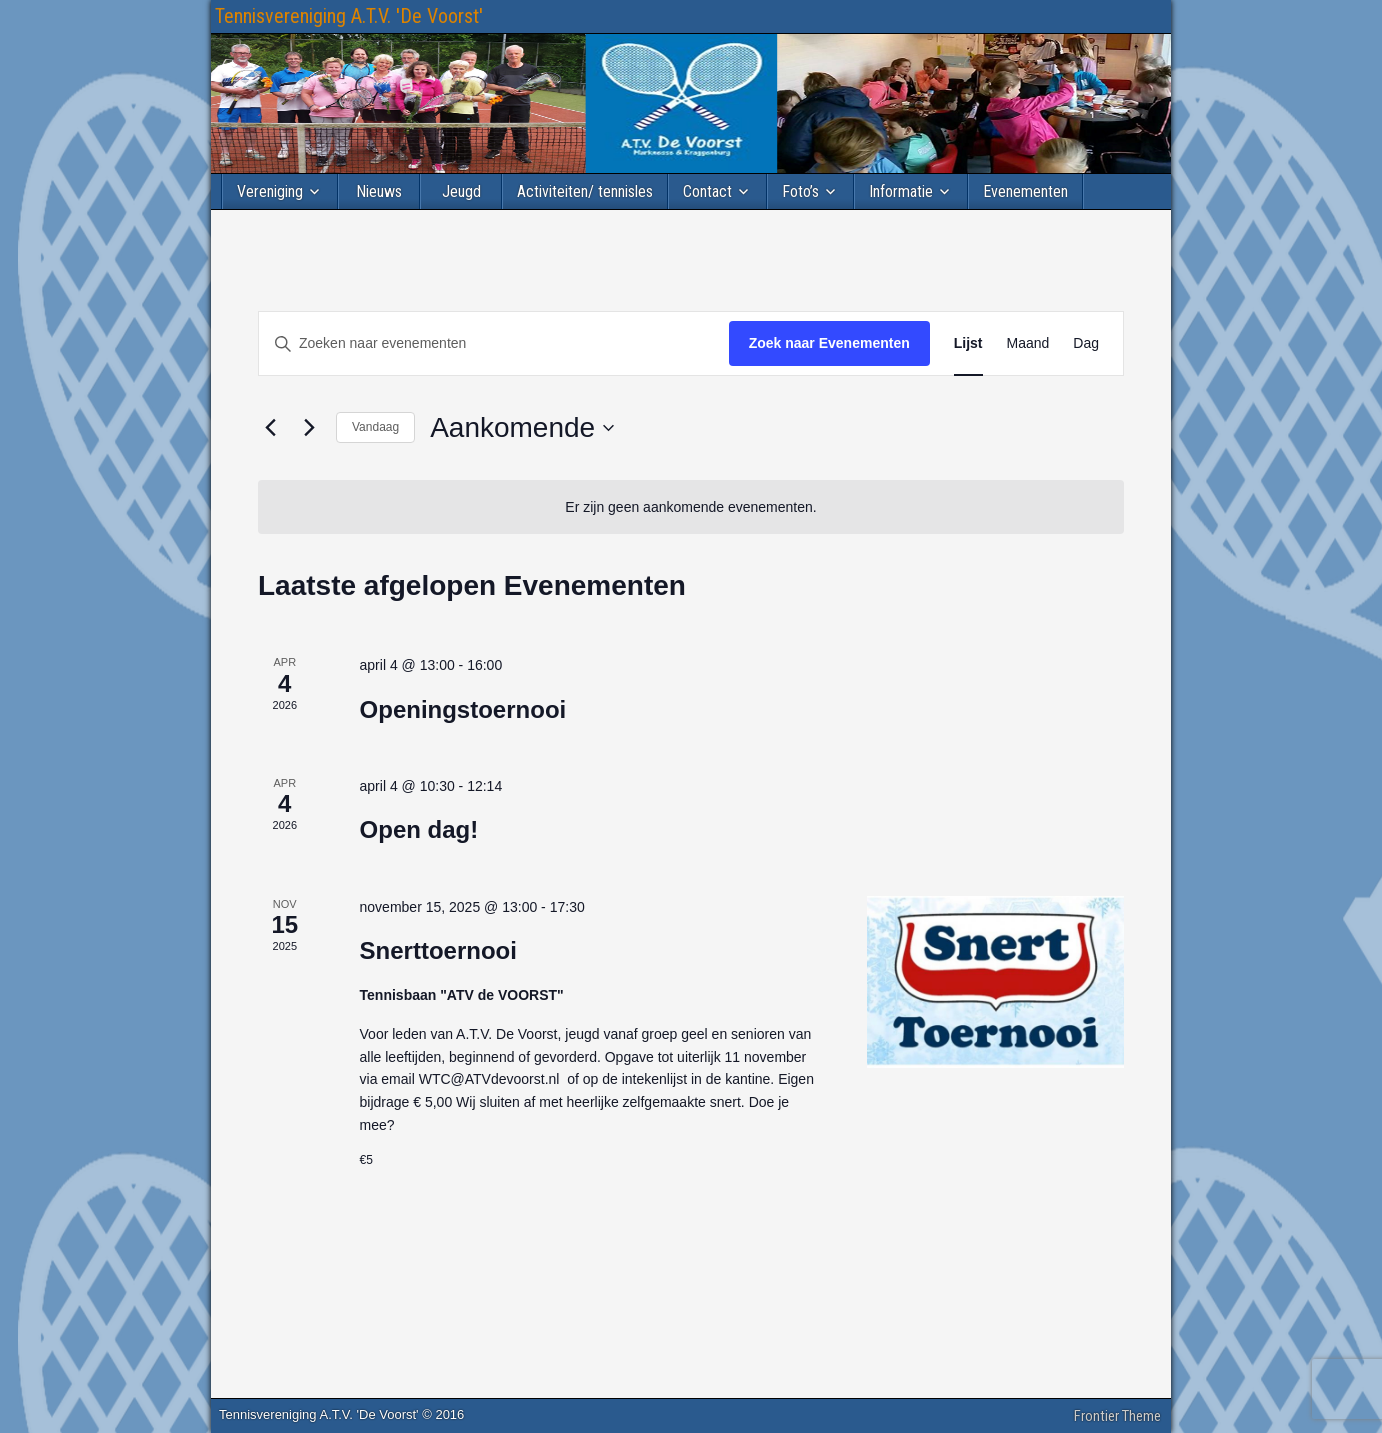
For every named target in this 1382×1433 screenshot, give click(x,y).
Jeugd (461, 191)
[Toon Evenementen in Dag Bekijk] (1086, 343)
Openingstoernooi (463, 709)
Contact (707, 191)
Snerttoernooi (438, 950)
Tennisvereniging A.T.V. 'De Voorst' (349, 16)
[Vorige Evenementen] (270, 428)
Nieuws (379, 191)
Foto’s (800, 191)
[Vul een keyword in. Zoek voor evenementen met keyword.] (494, 343)
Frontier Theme (1117, 1416)
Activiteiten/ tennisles (585, 191)
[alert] (691, 507)
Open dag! (419, 829)
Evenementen (1025, 191)
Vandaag (375, 427)
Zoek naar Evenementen (829, 343)
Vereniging (270, 191)
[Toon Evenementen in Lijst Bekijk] (968, 343)
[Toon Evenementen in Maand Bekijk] (1028, 343)
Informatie (901, 191)
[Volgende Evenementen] (309, 428)
